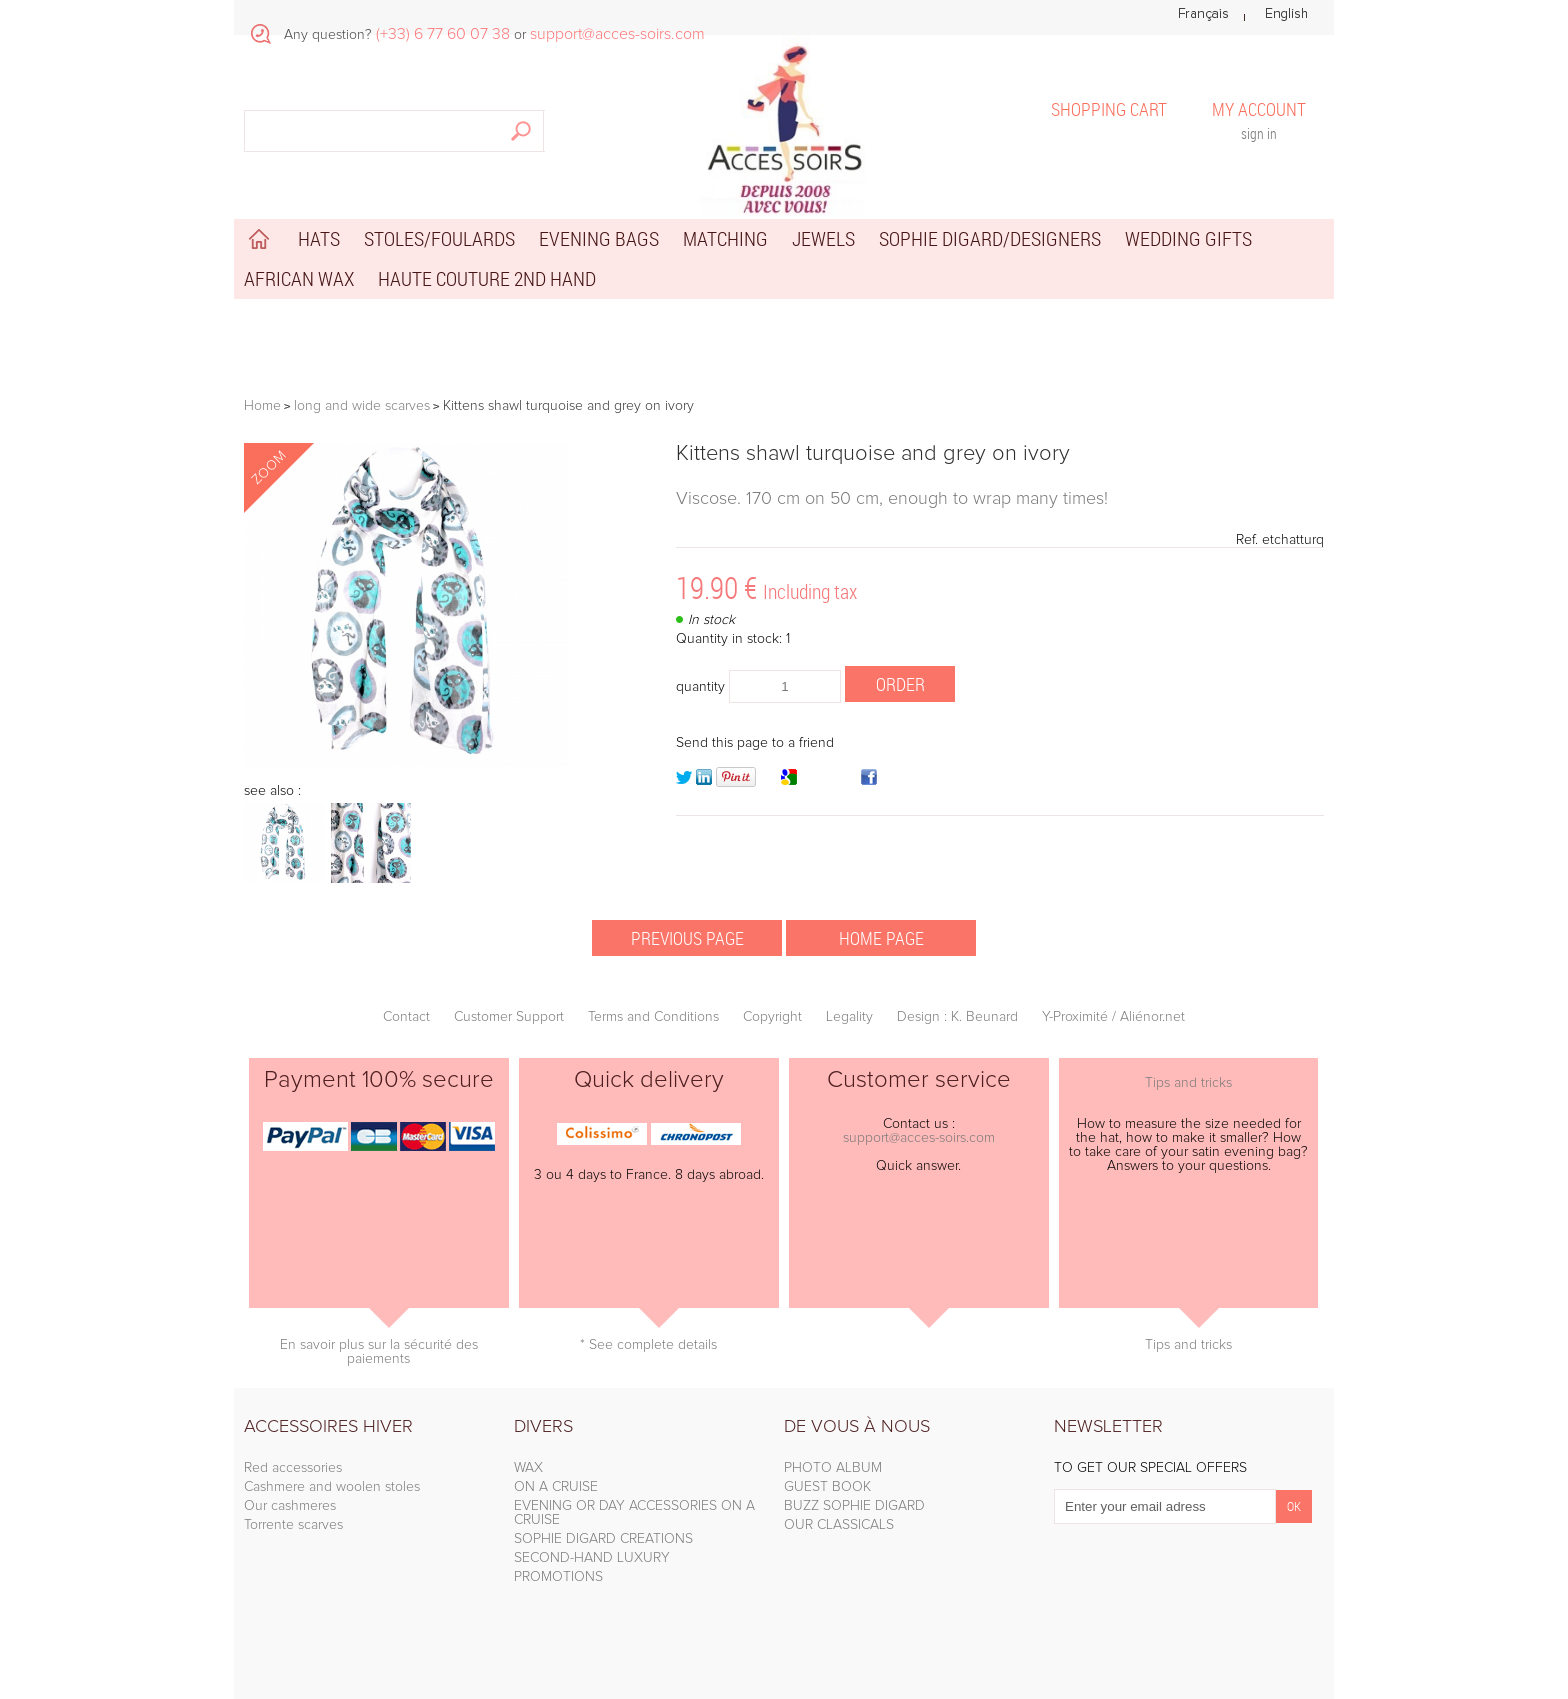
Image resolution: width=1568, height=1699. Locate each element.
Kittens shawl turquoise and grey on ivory (873, 454)
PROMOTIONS (558, 1577)
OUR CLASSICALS (839, 1525)
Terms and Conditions (653, 1017)
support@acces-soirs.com (919, 1138)
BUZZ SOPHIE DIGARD (854, 1506)
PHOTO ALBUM (833, 1468)
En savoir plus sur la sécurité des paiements (379, 1352)
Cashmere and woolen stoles (332, 1487)
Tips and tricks (1188, 1083)
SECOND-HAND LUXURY (592, 1558)
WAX (528, 1468)
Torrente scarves (293, 1525)
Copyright (772, 1017)
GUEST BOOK (827, 1487)
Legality (849, 1017)
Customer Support (509, 1017)
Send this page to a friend (755, 743)
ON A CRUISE (556, 1487)
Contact (406, 1017)
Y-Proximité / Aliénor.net (1113, 1017)
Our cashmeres (290, 1506)
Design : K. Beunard (957, 1017)
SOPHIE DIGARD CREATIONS (603, 1539)
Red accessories (293, 1468)
